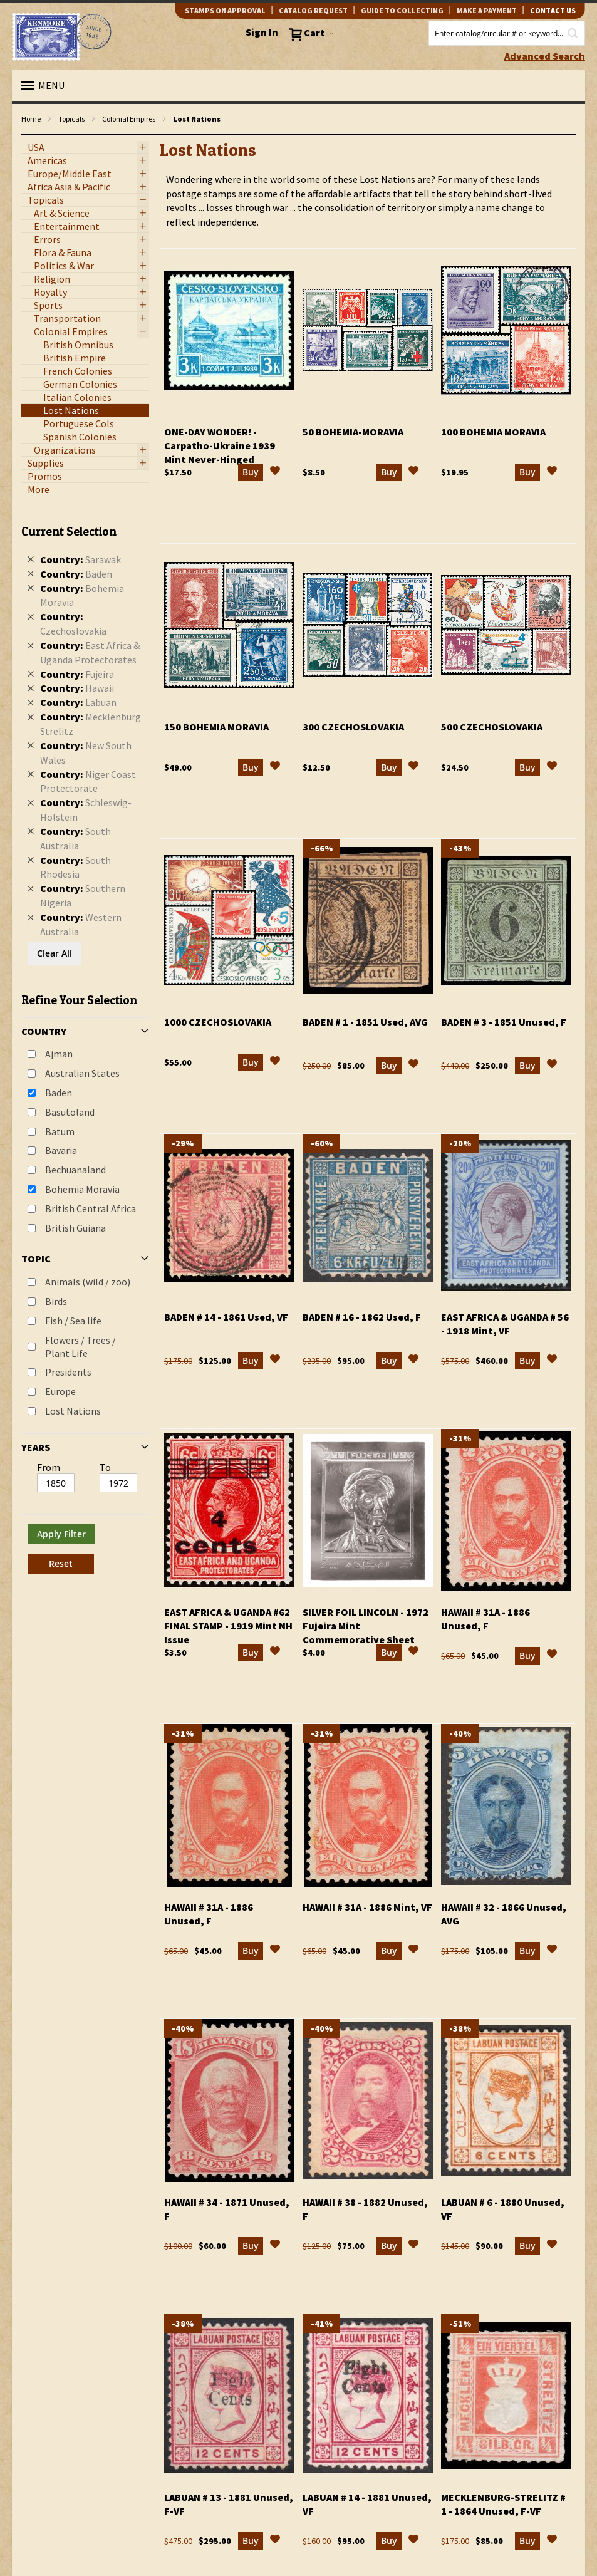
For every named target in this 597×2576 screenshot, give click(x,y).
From (48, 1467)
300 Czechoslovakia (353, 726)
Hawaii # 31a (367, 1907)
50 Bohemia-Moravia (353, 431)
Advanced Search (544, 55)
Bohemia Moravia (82, 1189)
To (105, 1467)
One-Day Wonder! (219, 445)
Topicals (71, 118)
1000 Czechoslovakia (217, 1021)
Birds (56, 1301)
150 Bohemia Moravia (216, 726)
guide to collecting (402, 10)
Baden (58, 1092)
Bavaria (61, 1150)
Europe (60, 1391)
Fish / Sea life (73, 1320)
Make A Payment (487, 10)
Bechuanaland (75, 1169)
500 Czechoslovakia (491, 726)
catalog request (313, 10)
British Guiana (75, 1228)
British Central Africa (90, 1208)
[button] (275, 472)
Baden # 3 (503, 1021)
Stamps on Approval (225, 10)
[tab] (85, 1044)
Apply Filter (61, 1534)
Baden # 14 (226, 1317)
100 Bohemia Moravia (493, 431)
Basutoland (70, 1112)
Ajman (59, 1053)
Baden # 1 (365, 1021)
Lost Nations (73, 1411)
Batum (60, 1131)
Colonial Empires (128, 118)
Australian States (82, 1073)
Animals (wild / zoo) (87, 1281)
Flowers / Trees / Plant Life (80, 1346)
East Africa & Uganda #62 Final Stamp (228, 1626)
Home (31, 118)
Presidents (68, 1372)
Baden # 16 (362, 1317)
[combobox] (506, 33)
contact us (553, 10)
